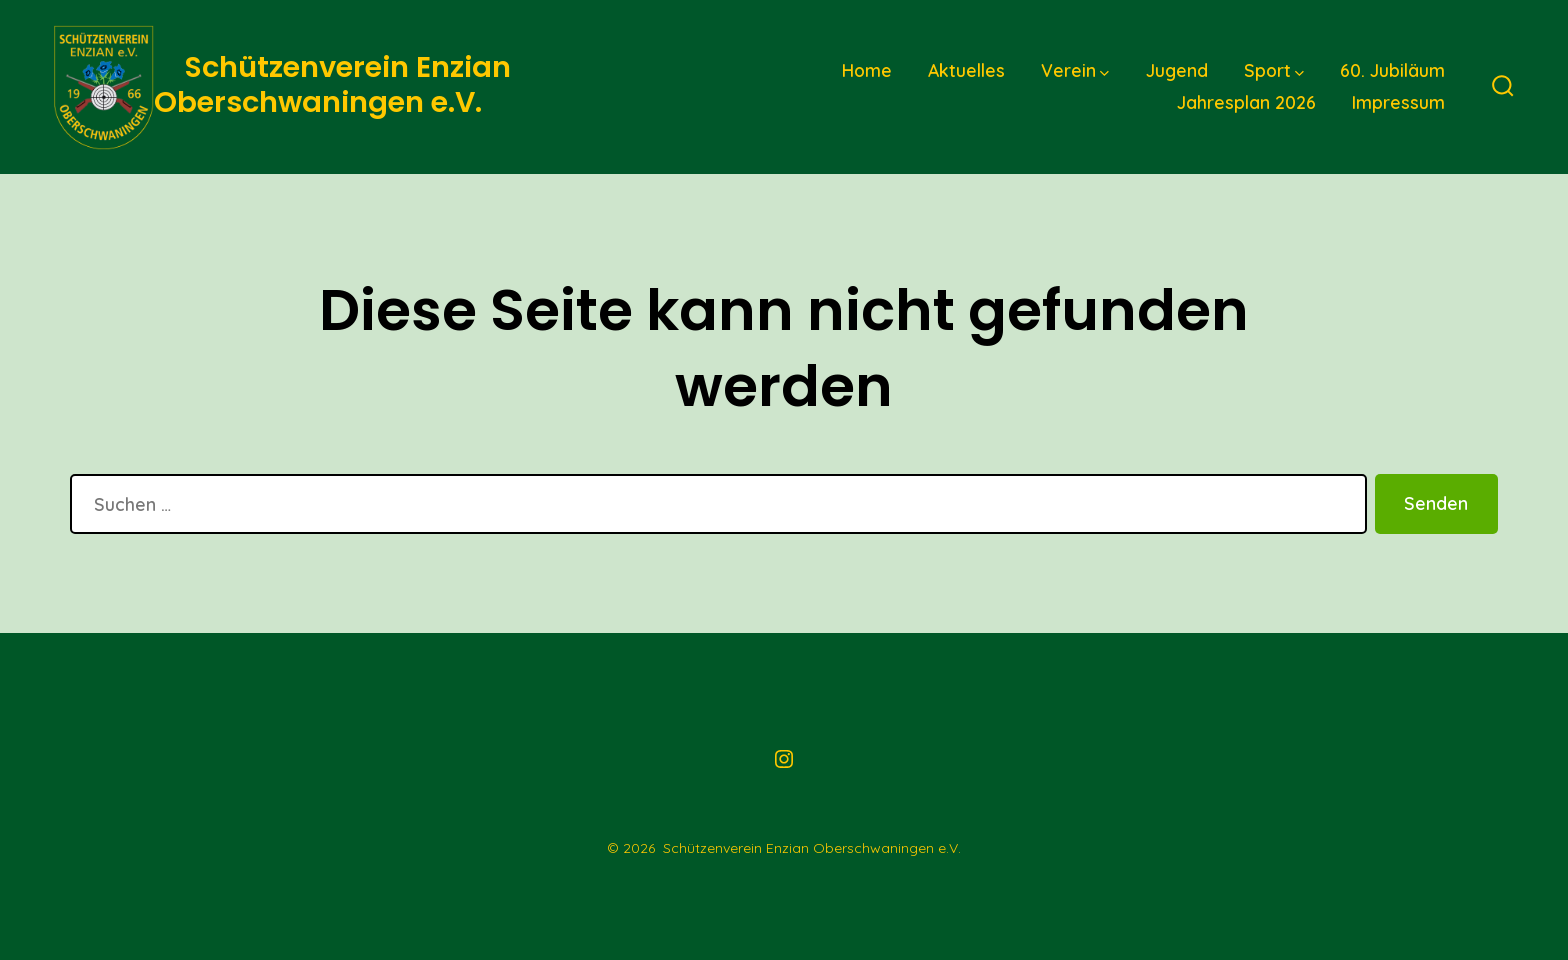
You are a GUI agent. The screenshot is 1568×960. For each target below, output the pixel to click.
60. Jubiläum (1392, 70)
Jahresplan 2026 (1246, 102)
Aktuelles (966, 70)
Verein (1075, 70)
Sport (1274, 70)
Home (867, 70)
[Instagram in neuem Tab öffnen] (784, 759)
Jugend (1177, 70)
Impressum (1398, 102)
